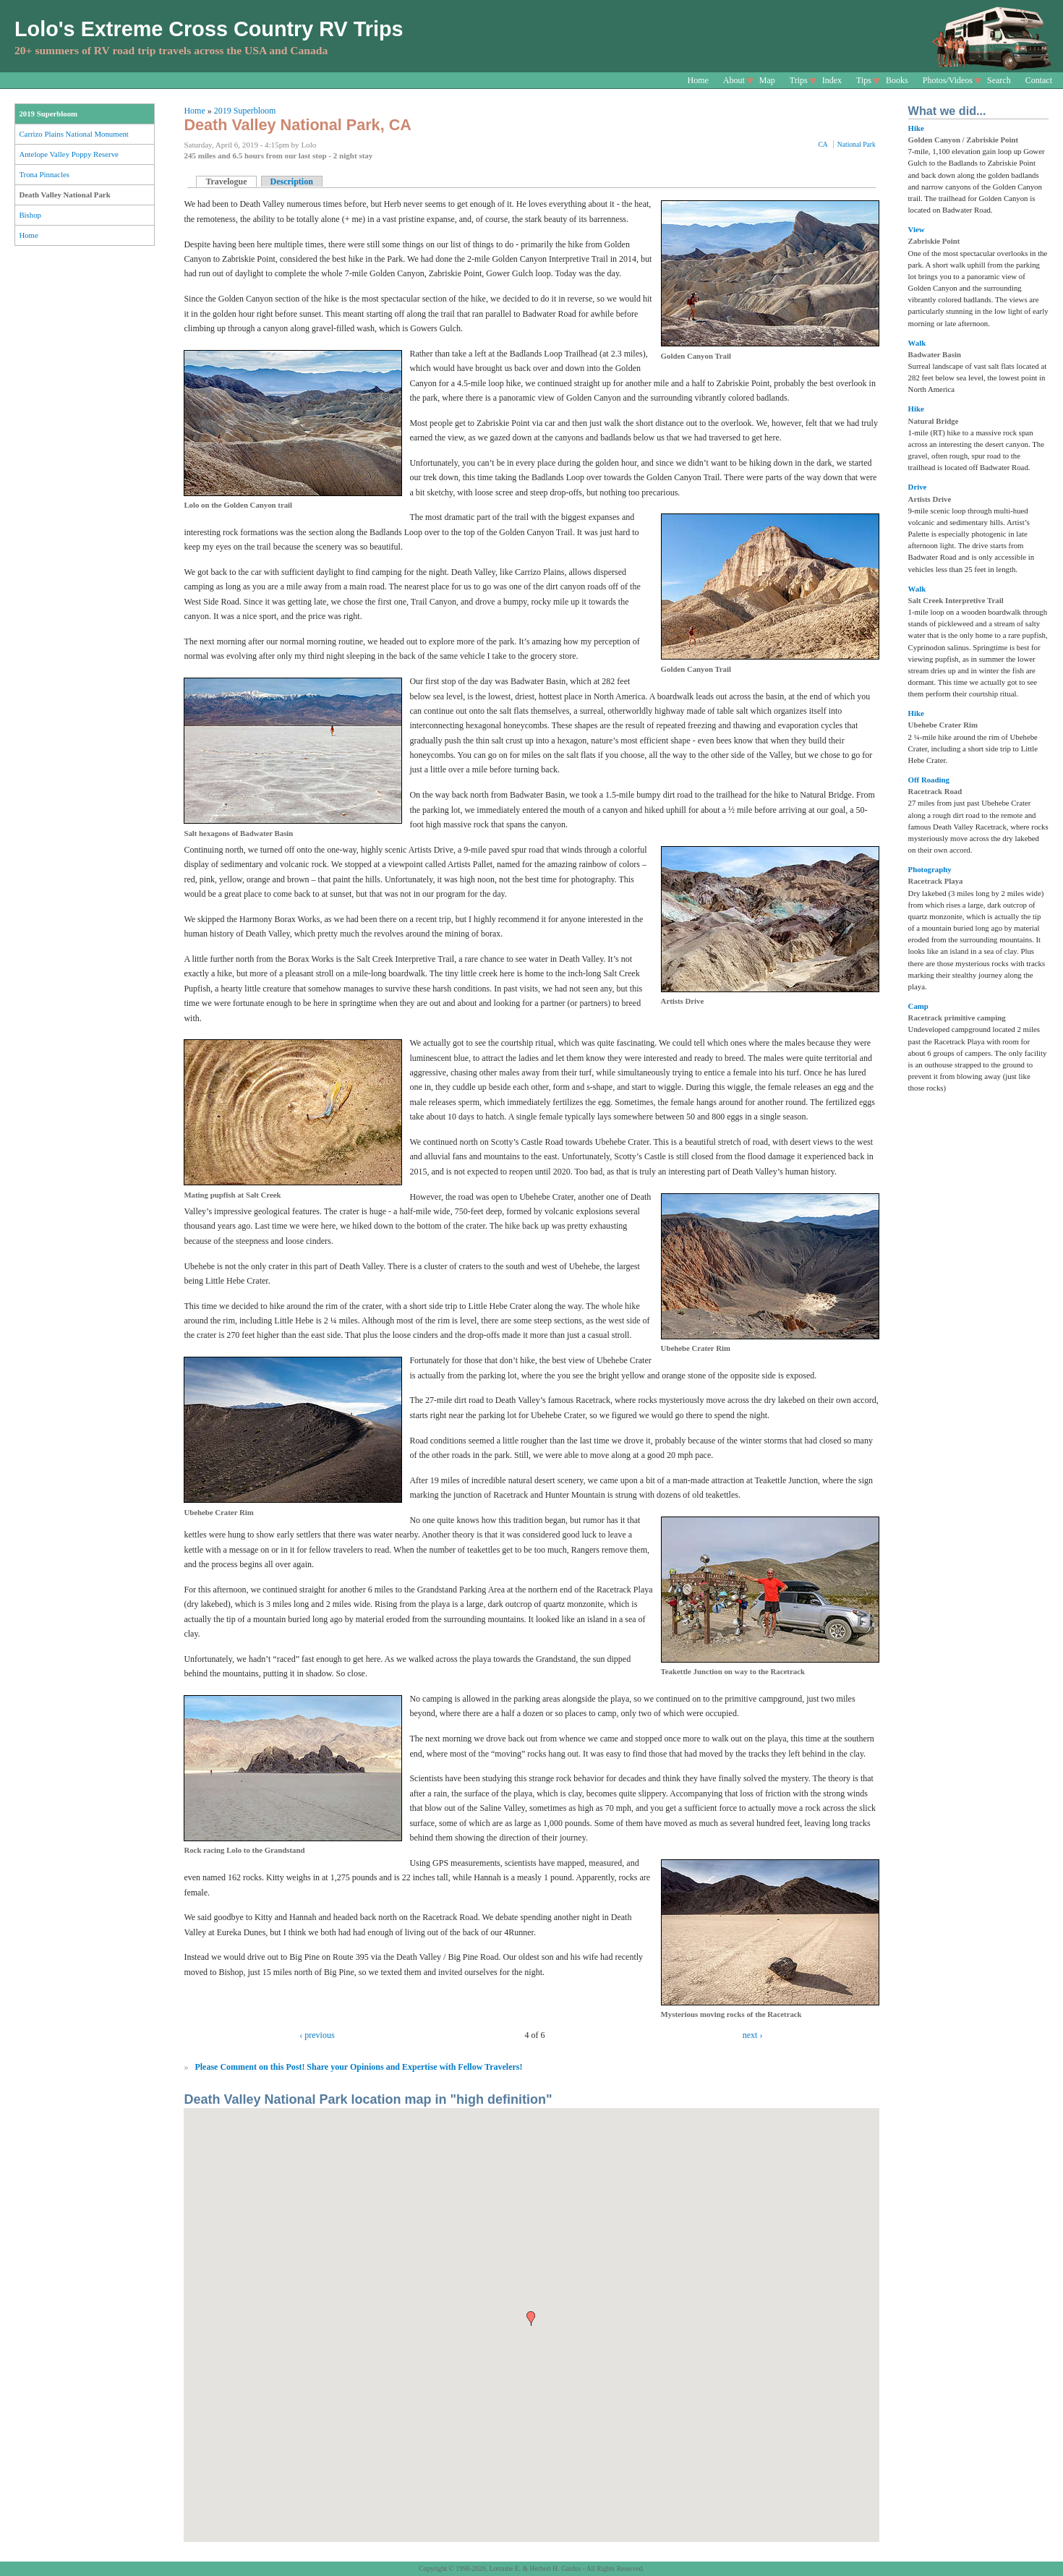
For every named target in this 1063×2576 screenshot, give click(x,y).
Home (698, 80)
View (916, 229)
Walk (917, 342)
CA (822, 144)
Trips (799, 80)
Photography (930, 869)
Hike (916, 128)
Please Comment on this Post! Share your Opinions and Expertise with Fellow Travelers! (358, 2067)
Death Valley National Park (64, 194)
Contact (1038, 80)
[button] (530, 2318)
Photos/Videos (948, 80)
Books (897, 80)
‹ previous (316, 2035)
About (734, 80)
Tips (863, 80)
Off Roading (928, 779)
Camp (918, 1006)
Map (767, 80)
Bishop (30, 214)
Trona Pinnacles (44, 174)
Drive (917, 486)
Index (832, 80)
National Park (856, 144)
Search (999, 80)
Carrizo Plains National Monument (73, 133)
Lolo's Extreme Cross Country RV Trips (209, 28)
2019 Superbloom (48, 113)
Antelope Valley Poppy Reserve (68, 154)
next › (753, 2035)
